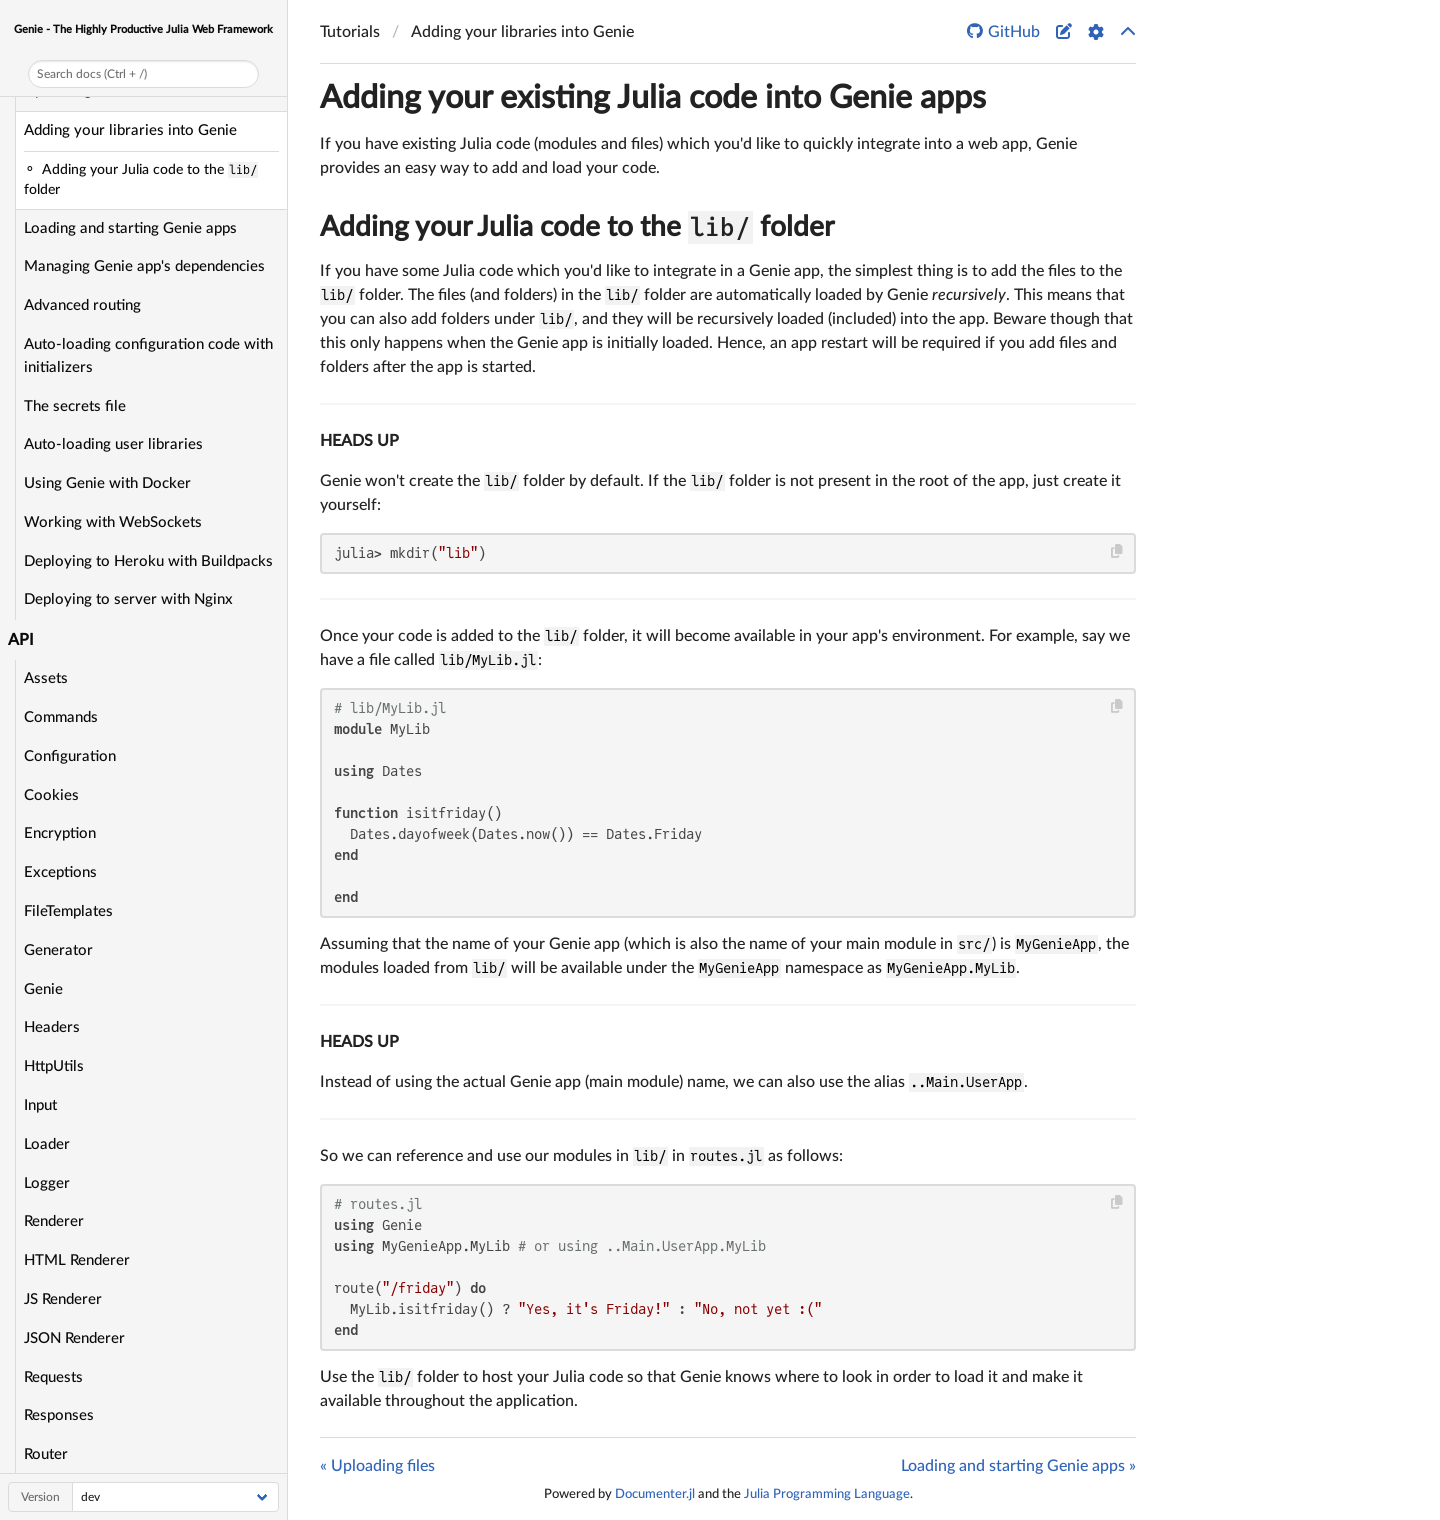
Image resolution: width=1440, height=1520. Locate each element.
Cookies (51, 795)
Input (40, 1105)
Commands (61, 717)
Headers (52, 1027)
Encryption (60, 833)
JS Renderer (63, 1299)
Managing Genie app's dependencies (144, 266)
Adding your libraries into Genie (130, 130)
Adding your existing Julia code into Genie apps (653, 98)
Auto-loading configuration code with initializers (148, 356)
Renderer (54, 1221)
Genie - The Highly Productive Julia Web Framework (143, 29)
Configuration (70, 756)
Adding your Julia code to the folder (577, 227)
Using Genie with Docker (107, 483)
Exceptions (60, 872)
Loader (47, 1144)
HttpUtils (54, 1066)
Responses (59, 1415)
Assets (46, 678)
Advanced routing (82, 305)
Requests (53, 1377)
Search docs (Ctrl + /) (92, 74)
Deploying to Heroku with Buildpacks (148, 561)
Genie (43, 989)
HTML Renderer (77, 1260)
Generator (58, 950)
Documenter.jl (655, 1494)
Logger (47, 1183)
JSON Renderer (74, 1338)
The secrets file (75, 406)
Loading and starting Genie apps (130, 228)
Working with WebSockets (113, 522)
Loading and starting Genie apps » (1018, 1466)
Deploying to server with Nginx (128, 599)
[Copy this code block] (1117, 551)
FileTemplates (68, 911)
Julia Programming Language (827, 1494)
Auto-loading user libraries (113, 444)
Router (46, 1454)
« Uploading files (377, 1466)
